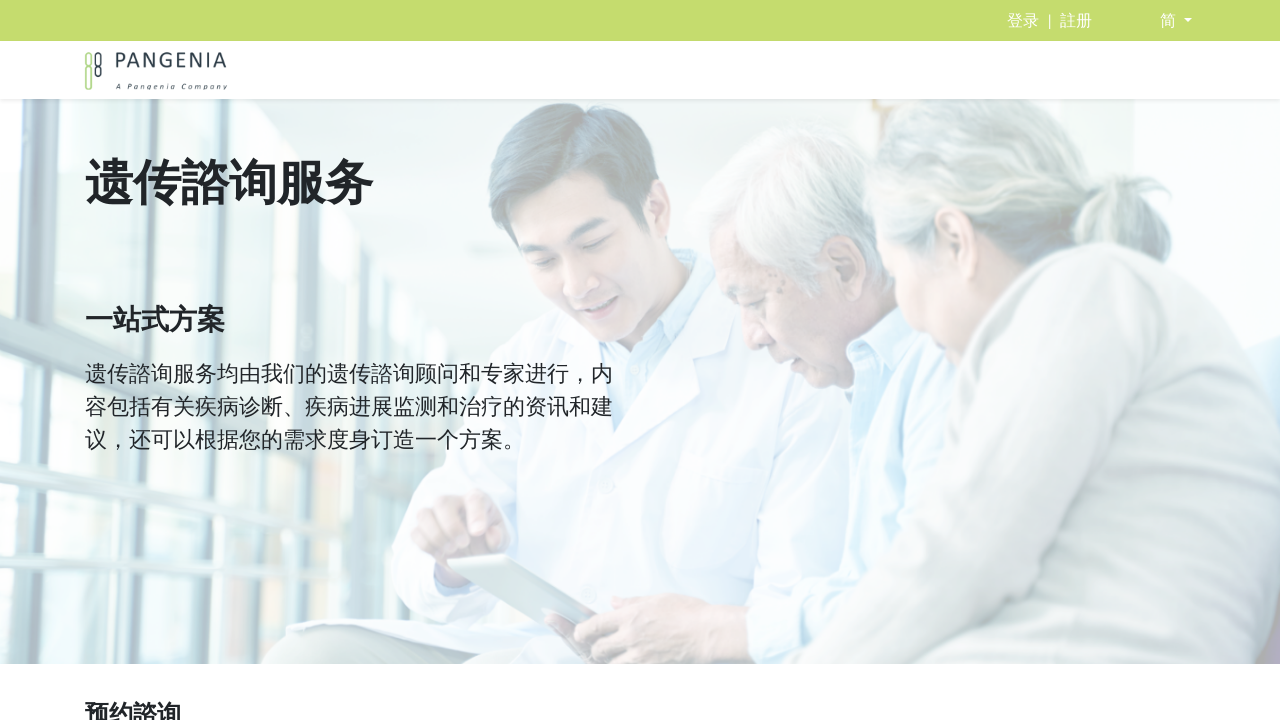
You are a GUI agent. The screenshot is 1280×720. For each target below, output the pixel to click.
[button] (1176, 20)
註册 (1076, 20)
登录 (1023, 20)
